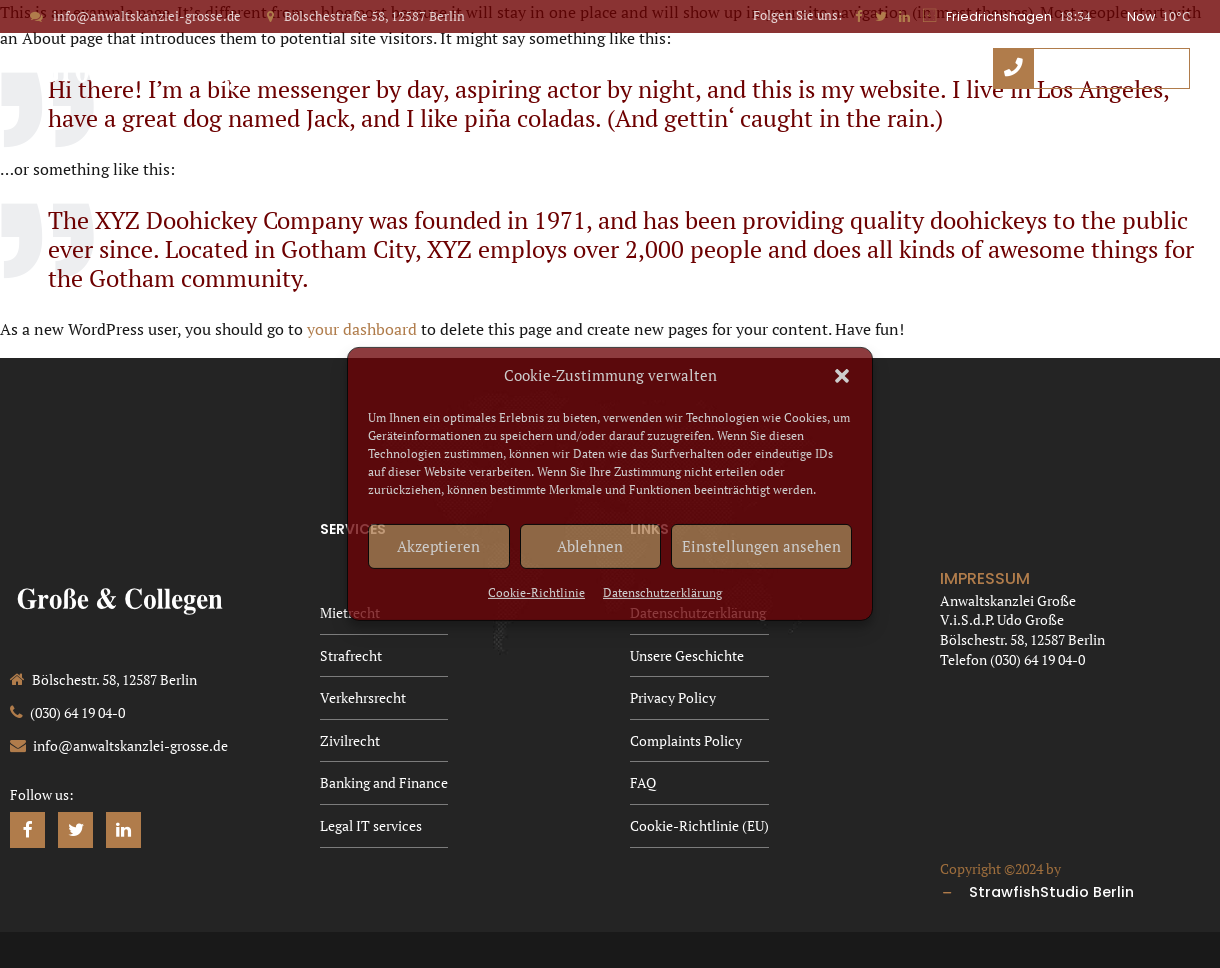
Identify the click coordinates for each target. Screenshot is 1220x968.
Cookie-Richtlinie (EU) (1108, 138)
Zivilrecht (350, 740)
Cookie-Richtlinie (536, 592)
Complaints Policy (829, 138)
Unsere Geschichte (480, 138)
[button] (842, 376)
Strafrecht (351, 655)
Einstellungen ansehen (761, 546)
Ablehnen (590, 546)
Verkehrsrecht (363, 697)
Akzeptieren (438, 546)
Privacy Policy (654, 138)
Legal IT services (371, 825)
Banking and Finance (384, 782)
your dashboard (362, 329)
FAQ (963, 138)
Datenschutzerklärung (662, 592)
